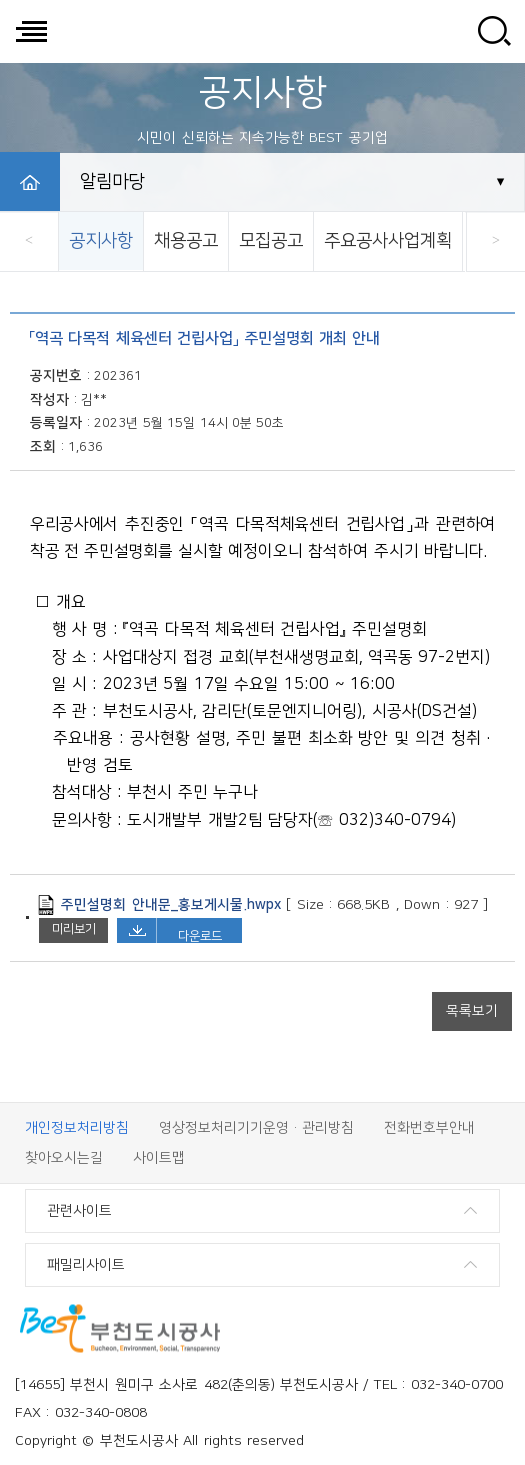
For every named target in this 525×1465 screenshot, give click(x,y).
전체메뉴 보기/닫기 (31, 31)
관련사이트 (79, 1211)
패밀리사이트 (86, 1265)
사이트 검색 (494, 31)
